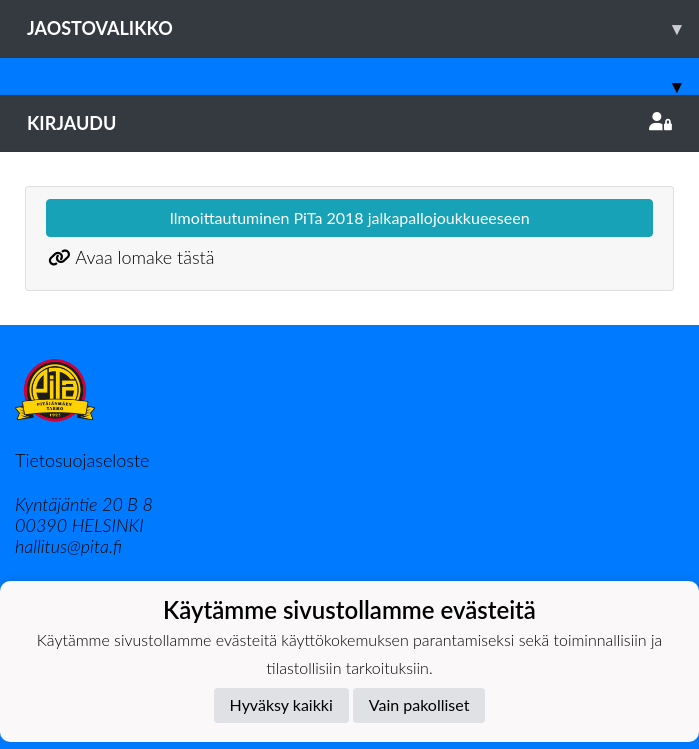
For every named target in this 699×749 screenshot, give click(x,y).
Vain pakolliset (419, 704)
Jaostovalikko (363, 28)
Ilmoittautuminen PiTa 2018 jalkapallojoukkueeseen (349, 217)
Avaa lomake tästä (144, 257)
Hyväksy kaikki (281, 704)
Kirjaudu (349, 123)
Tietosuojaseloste (82, 460)
